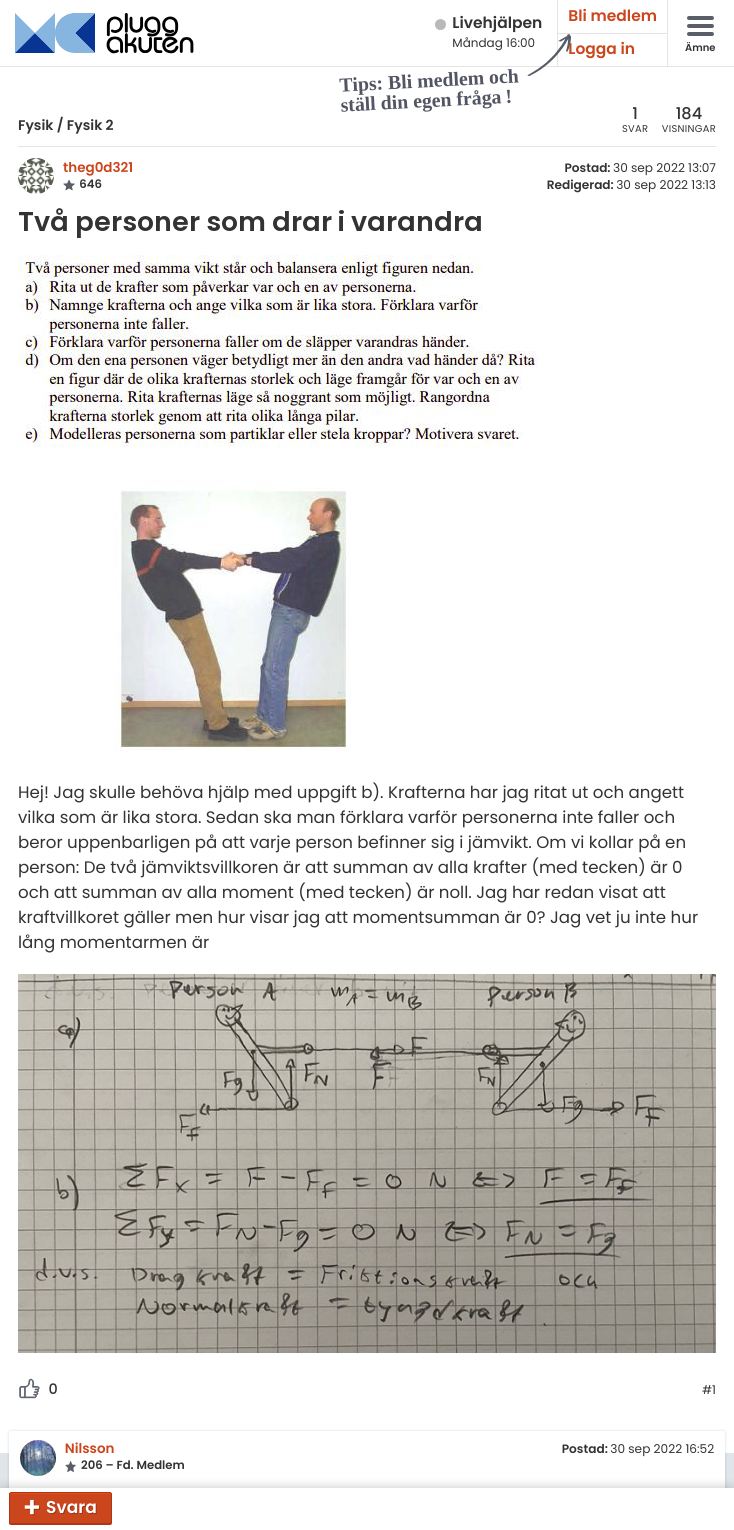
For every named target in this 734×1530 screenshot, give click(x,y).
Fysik (35, 125)
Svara (71, 1507)
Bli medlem (612, 16)
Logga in (601, 49)
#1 (709, 1391)
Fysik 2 (90, 125)
